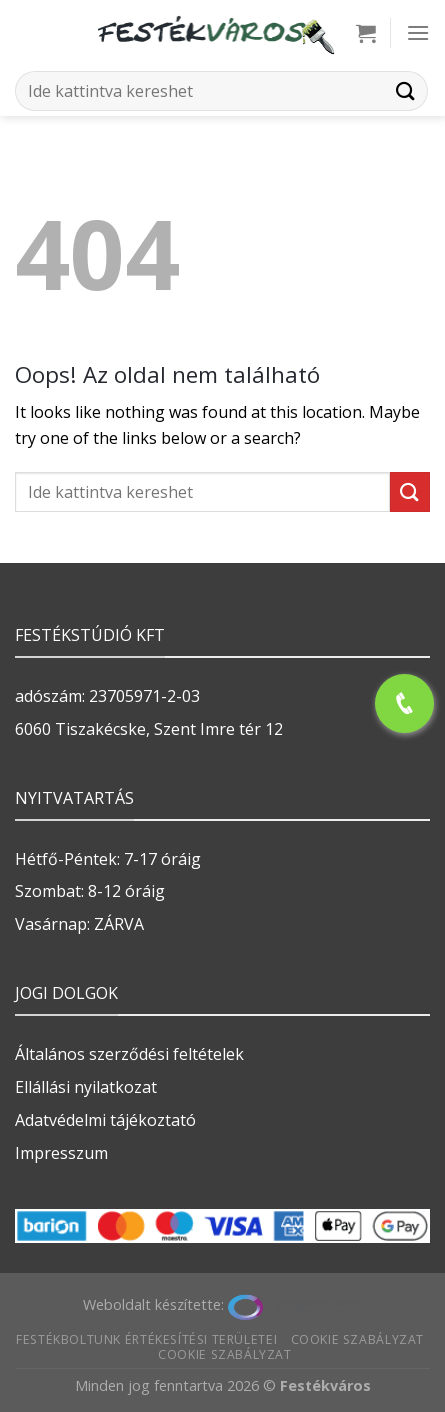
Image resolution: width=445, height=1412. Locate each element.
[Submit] (406, 90)
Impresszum (61, 1153)
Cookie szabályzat (357, 1339)
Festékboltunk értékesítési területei (146, 1339)
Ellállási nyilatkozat (86, 1087)
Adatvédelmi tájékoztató (105, 1120)
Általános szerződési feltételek (129, 1054)
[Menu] (418, 32)
